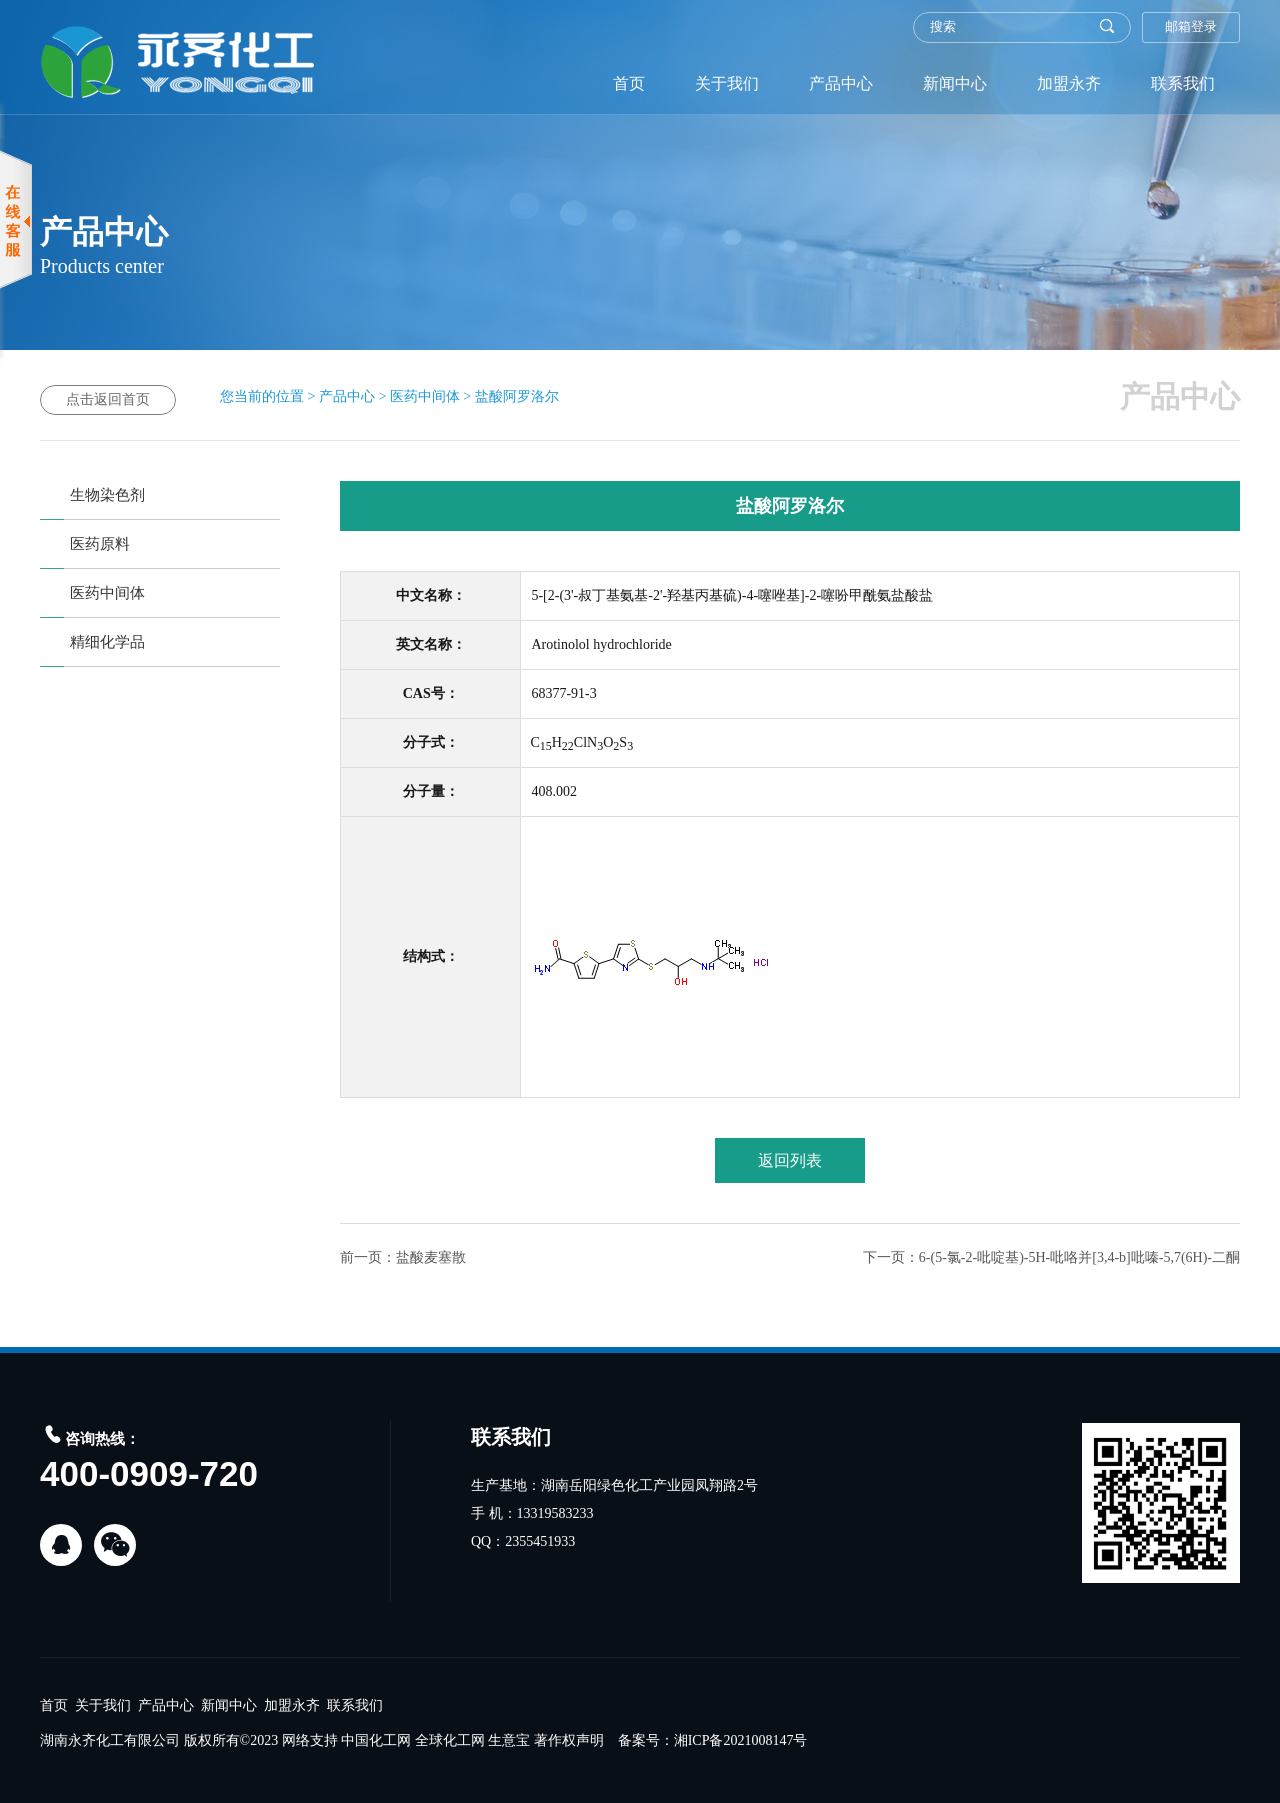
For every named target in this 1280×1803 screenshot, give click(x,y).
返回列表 (790, 1160)
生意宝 (509, 1740)
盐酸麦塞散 (431, 1257)
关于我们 (727, 83)
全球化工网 (450, 1740)
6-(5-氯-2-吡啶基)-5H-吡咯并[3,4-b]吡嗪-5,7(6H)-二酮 (1079, 1257)
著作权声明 (569, 1740)
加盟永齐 (1069, 83)
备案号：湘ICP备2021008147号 (713, 1740)
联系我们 (1183, 83)
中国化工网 (376, 1740)
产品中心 (841, 83)
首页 (629, 83)
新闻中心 (955, 83)
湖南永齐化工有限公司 (110, 1740)
